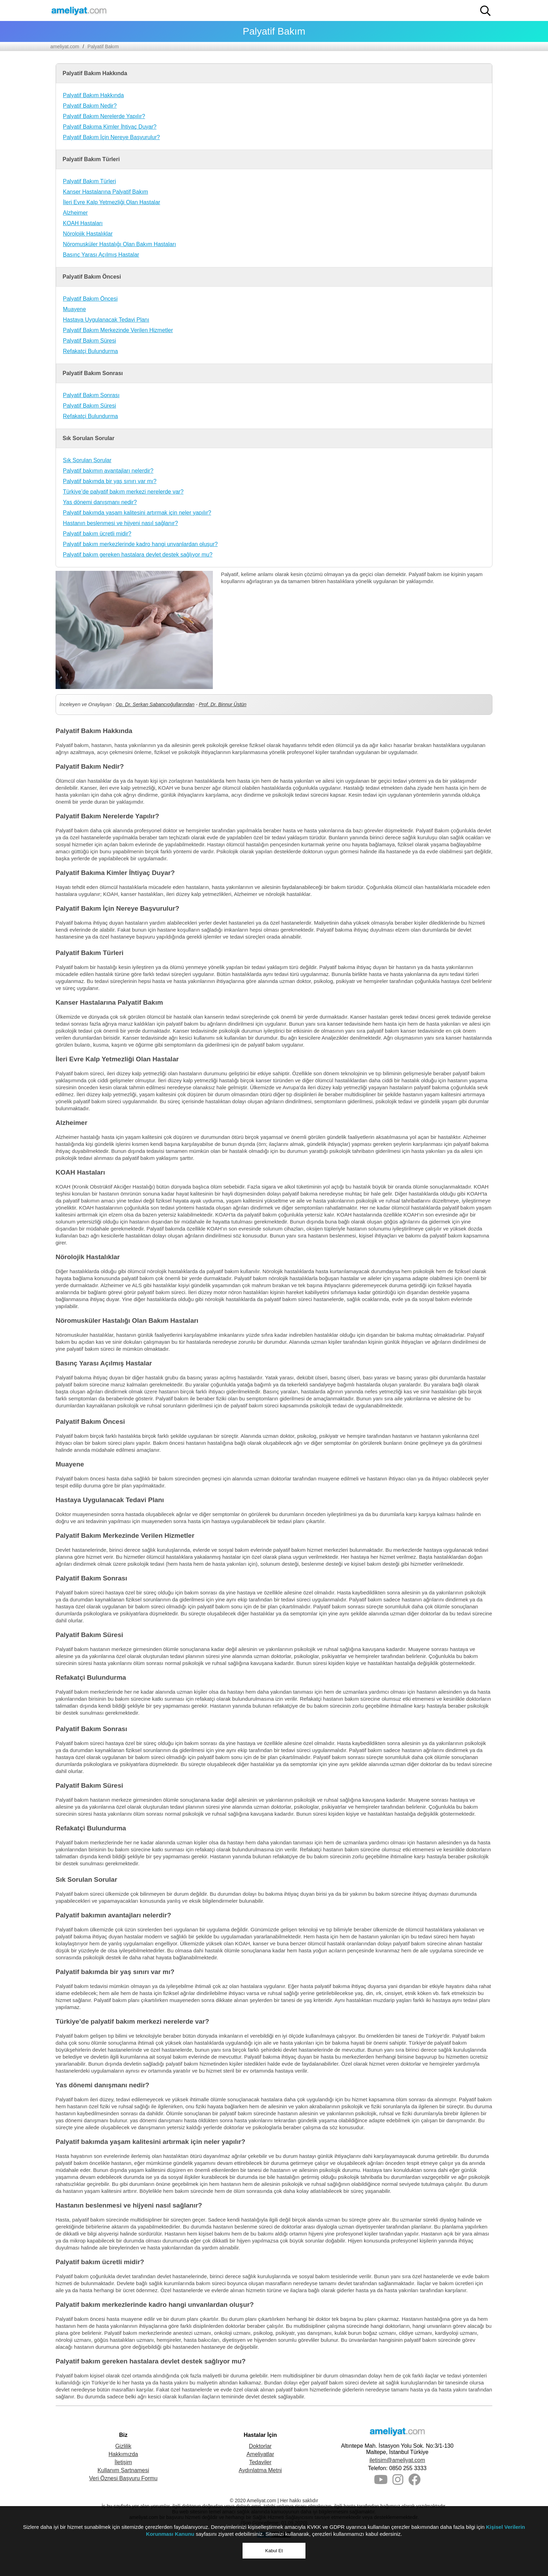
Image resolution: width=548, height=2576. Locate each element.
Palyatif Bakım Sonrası (91, 395)
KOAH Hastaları (83, 223)
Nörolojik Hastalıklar (88, 234)
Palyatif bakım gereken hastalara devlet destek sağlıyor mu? (137, 555)
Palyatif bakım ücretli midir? (97, 534)
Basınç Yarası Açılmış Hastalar (101, 255)
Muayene (74, 309)
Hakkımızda (123, 2454)
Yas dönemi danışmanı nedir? (100, 502)
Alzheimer (75, 213)
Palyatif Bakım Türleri (89, 181)
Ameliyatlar (260, 2454)
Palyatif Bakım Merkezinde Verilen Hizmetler (118, 330)
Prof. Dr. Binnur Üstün (222, 704)
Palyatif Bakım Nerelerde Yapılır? (104, 116)
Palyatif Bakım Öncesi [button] (92, 277)
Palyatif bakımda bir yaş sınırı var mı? (110, 481)
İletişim (123, 2462)
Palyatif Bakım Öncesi (90, 299)
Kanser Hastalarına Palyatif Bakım (105, 192)
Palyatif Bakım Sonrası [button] (93, 373)
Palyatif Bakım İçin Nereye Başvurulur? (111, 137)
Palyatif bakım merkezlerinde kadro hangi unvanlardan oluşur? (140, 544)
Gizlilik (123, 2446)
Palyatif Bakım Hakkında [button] (95, 73)
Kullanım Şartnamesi (123, 2470)
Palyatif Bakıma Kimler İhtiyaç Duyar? (110, 127)
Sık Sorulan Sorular (87, 460)
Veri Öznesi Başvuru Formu (123, 2478)
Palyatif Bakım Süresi (89, 341)
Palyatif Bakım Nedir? (90, 106)
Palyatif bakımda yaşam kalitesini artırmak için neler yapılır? (137, 513)
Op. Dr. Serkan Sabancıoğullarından (155, 704)
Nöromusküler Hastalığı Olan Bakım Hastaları (119, 244)
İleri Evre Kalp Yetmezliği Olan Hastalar (111, 202)
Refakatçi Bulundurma (90, 351)
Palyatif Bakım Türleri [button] (91, 159)
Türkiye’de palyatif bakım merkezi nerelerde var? (123, 492)
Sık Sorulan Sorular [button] (88, 438)
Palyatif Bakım (102, 46)
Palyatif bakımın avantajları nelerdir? (108, 471)
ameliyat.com (64, 46)
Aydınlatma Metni (260, 2470)
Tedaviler (260, 2462)
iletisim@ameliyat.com (397, 2460)
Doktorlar (260, 2446)
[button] (485, 11)
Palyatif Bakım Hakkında (93, 95)
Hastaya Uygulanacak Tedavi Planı (106, 320)
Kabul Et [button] (274, 2550)
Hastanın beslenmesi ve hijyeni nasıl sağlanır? (120, 523)
